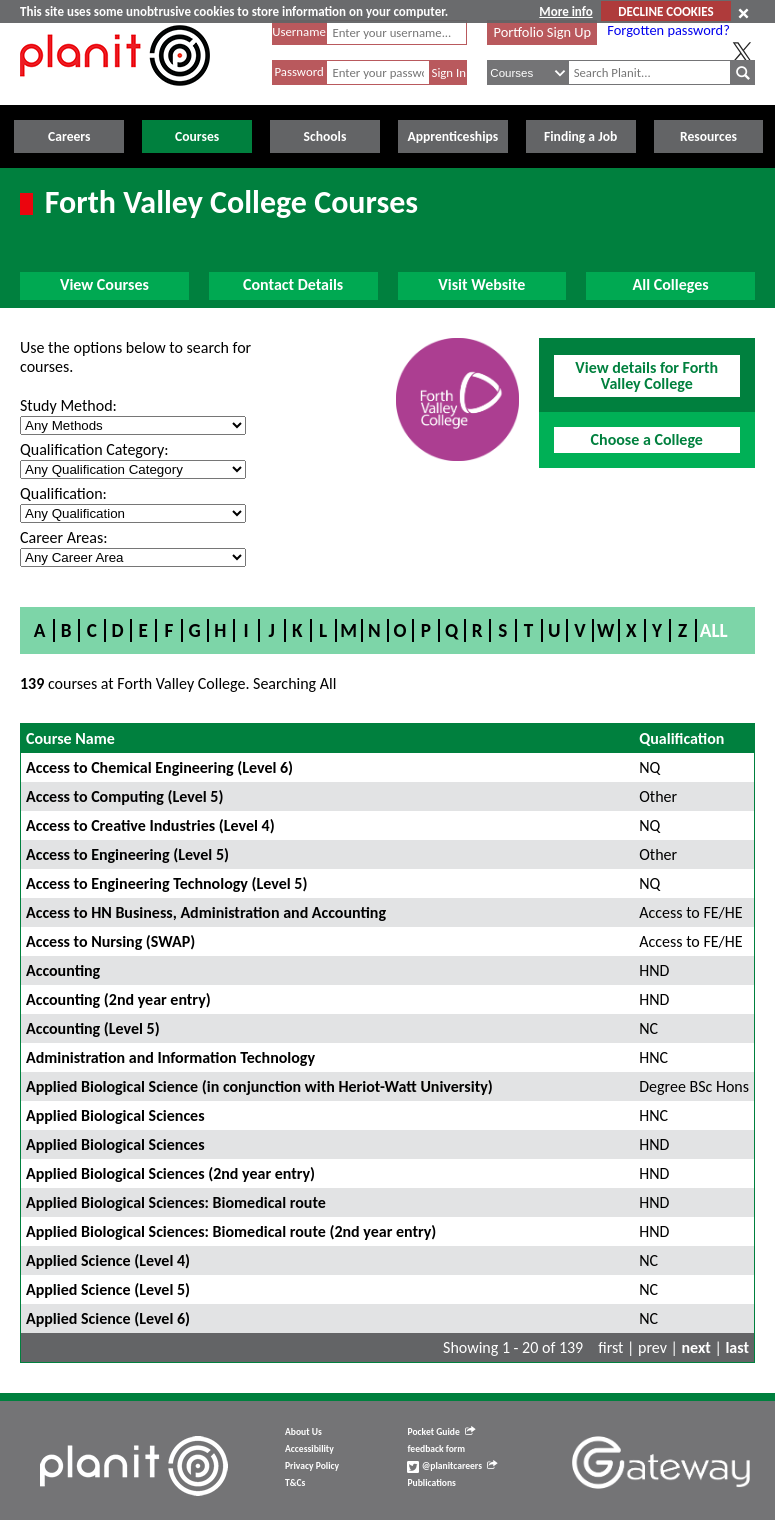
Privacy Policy (312, 1466)
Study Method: (68, 405)
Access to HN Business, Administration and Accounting (206, 912)
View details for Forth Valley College (646, 375)
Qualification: (63, 493)
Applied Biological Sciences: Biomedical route (176, 1202)
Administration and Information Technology (170, 1057)
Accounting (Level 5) (93, 1028)
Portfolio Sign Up (543, 32)
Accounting (63, 970)
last (737, 1347)
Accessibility (309, 1449)
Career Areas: (63, 537)
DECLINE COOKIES (665, 11)
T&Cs (295, 1483)
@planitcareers (452, 1466)
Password (298, 71)
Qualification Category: (94, 449)
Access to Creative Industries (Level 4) (150, 825)
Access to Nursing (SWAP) (110, 941)
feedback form (436, 1449)
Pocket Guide (440, 1432)
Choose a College (647, 439)
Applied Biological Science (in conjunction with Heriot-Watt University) (259, 1086)
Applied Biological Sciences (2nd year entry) (170, 1173)
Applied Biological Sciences (115, 1115)
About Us (303, 1432)
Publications (431, 1483)
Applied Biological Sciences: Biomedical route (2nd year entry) (231, 1231)
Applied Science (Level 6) (108, 1318)
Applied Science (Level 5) (108, 1289)
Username (299, 31)
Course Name (70, 738)
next (696, 1347)
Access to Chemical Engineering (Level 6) (159, 767)
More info (565, 11)
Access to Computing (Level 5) (124, 796)
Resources (708, 136)
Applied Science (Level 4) (108, 1260)
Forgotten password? (668, 30)
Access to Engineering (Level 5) (127, 854)
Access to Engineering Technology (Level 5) (166, 883)
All (714, 630)
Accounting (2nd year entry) (118, 999)
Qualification (681, 738)
